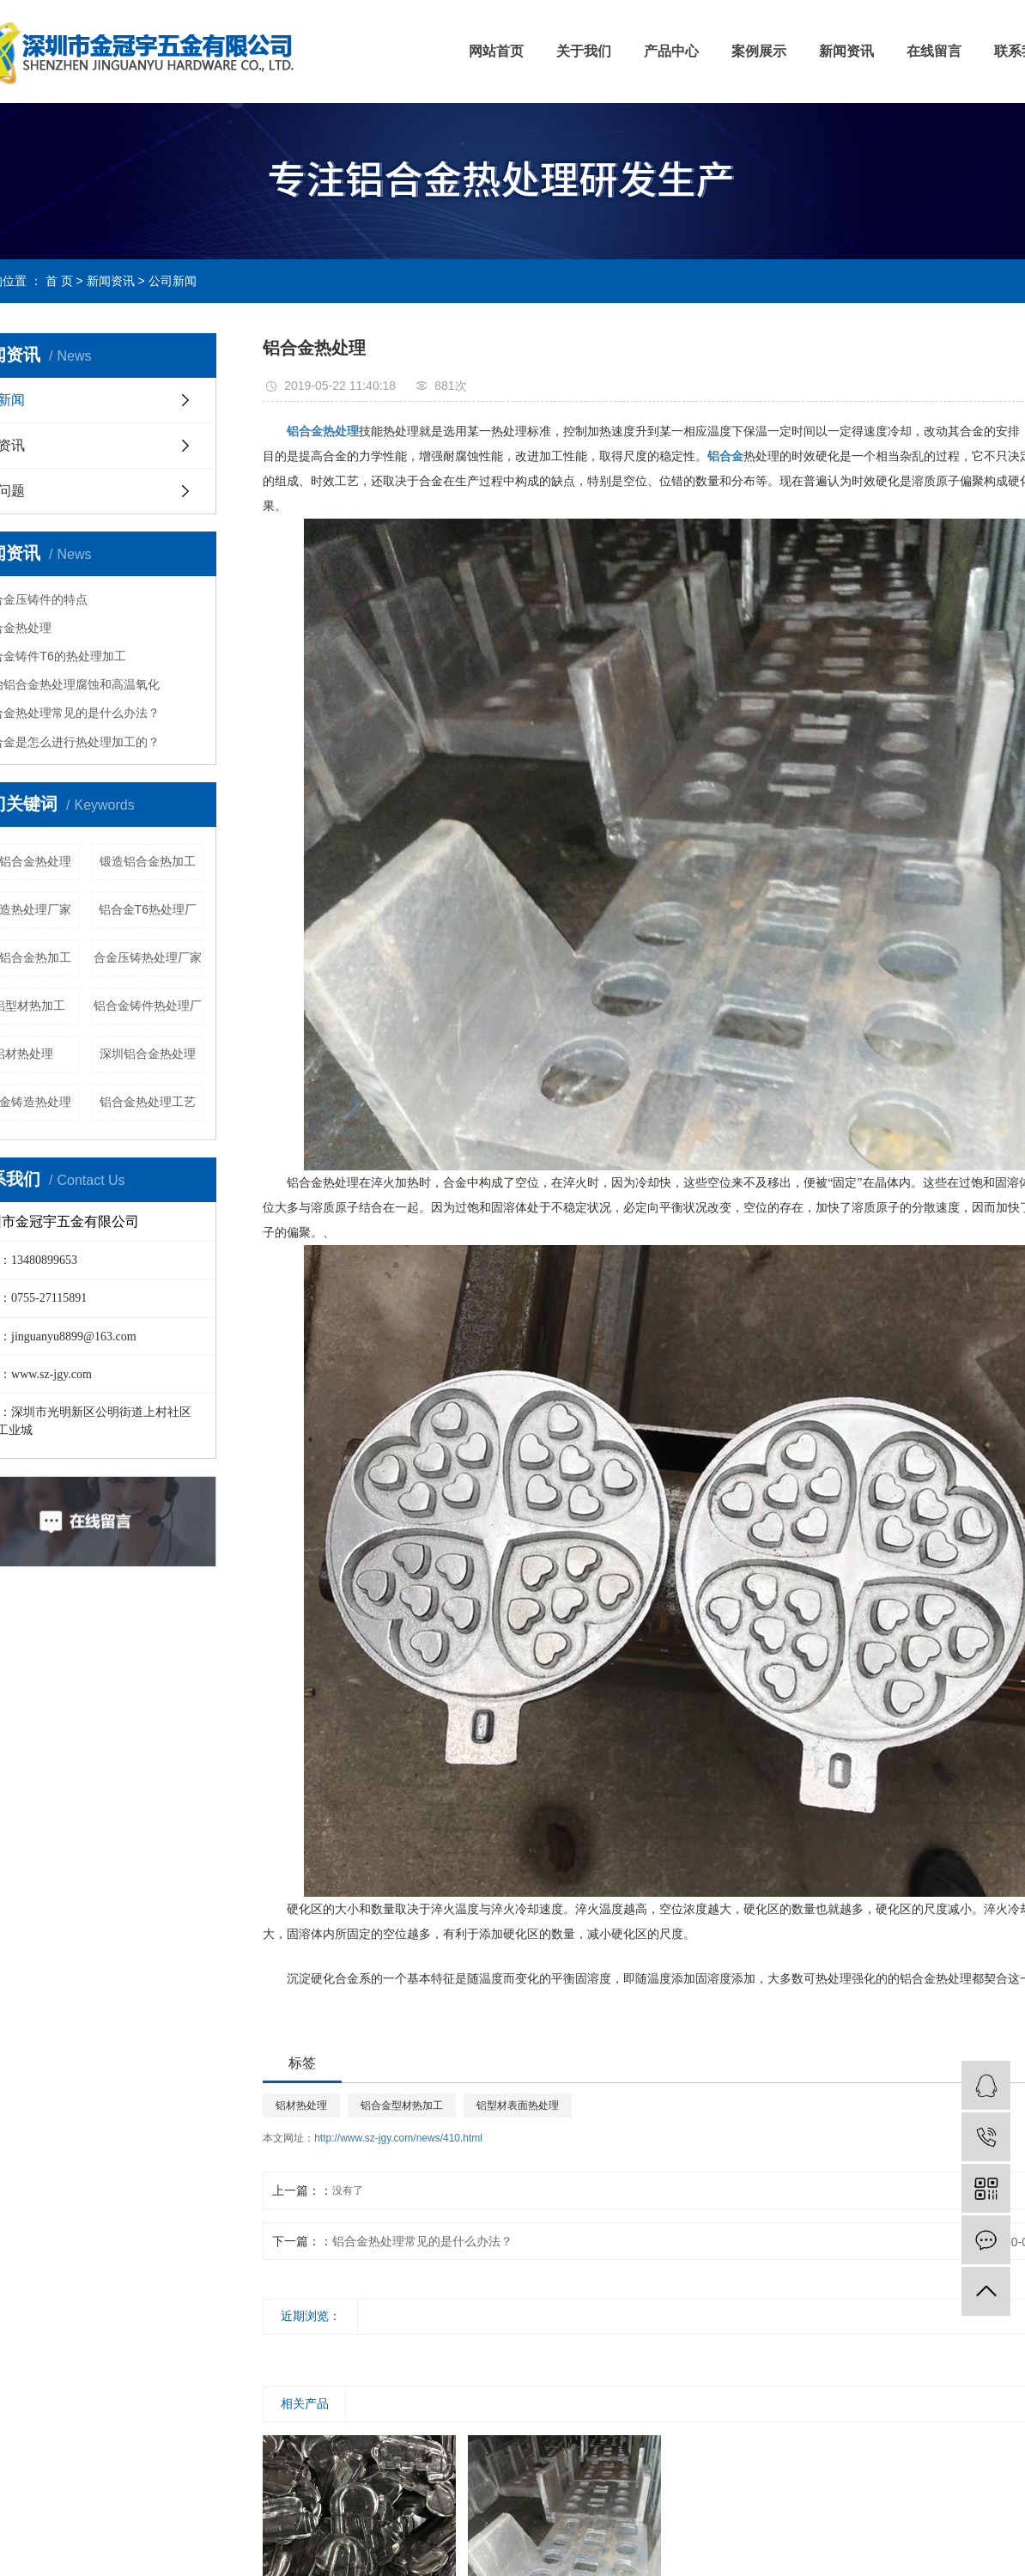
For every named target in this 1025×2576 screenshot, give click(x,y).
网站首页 (496, 51)
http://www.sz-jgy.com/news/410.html (398, 2138)
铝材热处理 (301, 2105)
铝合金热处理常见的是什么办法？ (422, 2241)
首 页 (59, 281)
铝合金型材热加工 (402, 2105)
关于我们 (583, 51)
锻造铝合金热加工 (148, 861)
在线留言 (934, 51)
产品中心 (671, 51)
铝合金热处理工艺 (148, 1102)
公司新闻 (173, 281)
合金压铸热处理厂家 (148, 957)
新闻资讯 (846, 51)
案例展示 (758, 51)
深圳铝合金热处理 (148, 1053)
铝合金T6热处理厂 (148, 909)
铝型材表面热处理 (517, 2105)
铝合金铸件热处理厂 (148, 1005)
